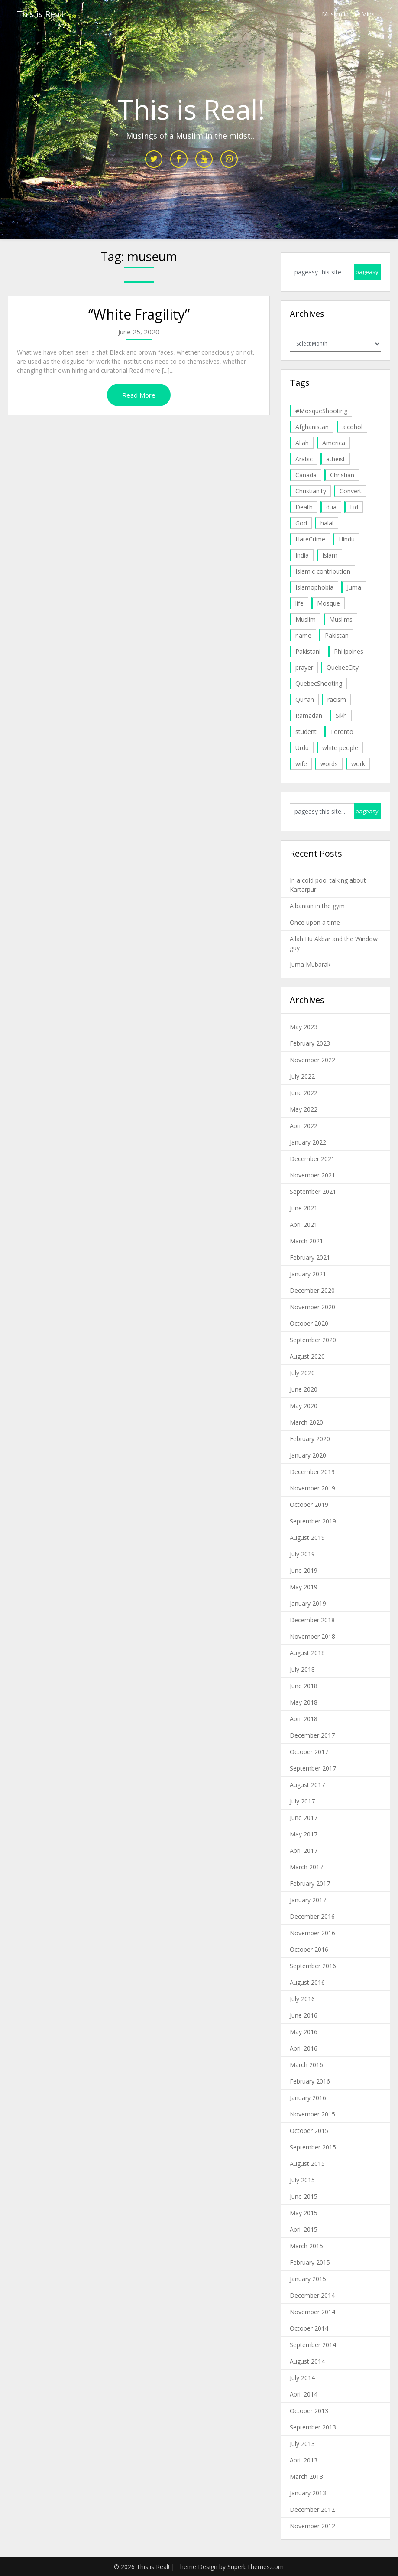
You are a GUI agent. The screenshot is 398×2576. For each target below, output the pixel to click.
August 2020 (307, 1356)
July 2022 (302, 1076)
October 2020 (309, 1323)
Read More (138, 395)
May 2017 (303, 1834)
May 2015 (303, 2213)
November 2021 (312, 1175)
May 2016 (303, 2032)
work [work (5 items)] (358, 764)
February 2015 (310, 2262)
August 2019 (307, 1537)
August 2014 (307, 2361)
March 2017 (306, 1867)
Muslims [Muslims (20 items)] (341, 619)
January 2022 (308, 1142)
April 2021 (303, 1224)
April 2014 (303, 2394)
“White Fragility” (139, 314)
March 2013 (306, 2476)
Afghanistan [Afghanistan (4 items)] (312, 427)
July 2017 (302, 1801)
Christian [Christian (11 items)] (342, 475)
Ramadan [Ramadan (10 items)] (308, 715)
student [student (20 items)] (306, 731)
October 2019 (309, 1504)
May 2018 (303, 1702)
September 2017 (313, 1768)
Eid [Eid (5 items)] (354, 507)
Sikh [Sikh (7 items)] (341, 715)
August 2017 (307, 1784)
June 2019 (303, 1570)
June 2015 (303, 2196)
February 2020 (310, 1439)
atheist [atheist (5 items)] (335, 459)
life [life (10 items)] (299, 603)
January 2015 (308, 2279)
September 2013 (313, 2427)
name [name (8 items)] (303, 635)
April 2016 (303, 2048)
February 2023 (310, 1043)
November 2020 (312, 1307)
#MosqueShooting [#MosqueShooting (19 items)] (321, 411)
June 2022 (303, 1093)
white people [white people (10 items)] (340, 747)
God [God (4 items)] (301, 523)
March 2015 (306, 2246)
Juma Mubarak (310, 964)
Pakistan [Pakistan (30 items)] (337, 635)
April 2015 (303, 2229)
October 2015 (309, 2130)
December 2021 (312, 1158)
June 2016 (303, 2015)
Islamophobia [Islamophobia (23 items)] (314, 587)
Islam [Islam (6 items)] (329, 555)
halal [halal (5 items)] (326, 523)
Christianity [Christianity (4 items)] (310, 491)
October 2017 (309, 1752)
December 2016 (312, 1916)
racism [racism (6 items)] (336, 699)
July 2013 (302, 2443)
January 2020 (308, 1455)
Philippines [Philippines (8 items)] (348, 651)
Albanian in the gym (317, 906)
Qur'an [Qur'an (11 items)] (304, 699)
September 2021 (313, 1191)
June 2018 (303, 1686)
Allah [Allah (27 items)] (302, 443)
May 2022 (303, 1109)
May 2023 (303, 1027)
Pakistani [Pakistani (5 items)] (307, 651)
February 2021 (310, 1257)
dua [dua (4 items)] (331, 507)
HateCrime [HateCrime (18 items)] (310, 539)
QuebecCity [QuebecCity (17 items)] (343, 667)
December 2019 (312, 1471)
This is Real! (40, 14)
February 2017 (310, 1883)
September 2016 (313, 1966)
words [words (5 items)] (329, 764)
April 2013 (303, 2460)
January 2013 (308, 2493)
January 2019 (308, 1603)
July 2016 (302, 1999)
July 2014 (302, 2378)
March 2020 (306, 1422)
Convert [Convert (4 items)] (351, 491)
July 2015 (302, 2180)
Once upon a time (315, 922)
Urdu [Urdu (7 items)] (302, 747)
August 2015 (307, 2163)
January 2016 (308, 2097)
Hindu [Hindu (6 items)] (347, 539)
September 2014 (313, 2345)
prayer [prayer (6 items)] (304, 667)
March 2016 (306, 2065)
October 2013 (309, 2410)
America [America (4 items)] (333, 443)
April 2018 (303, 1719)
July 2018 (302, 1669)
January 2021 (308, 1274)
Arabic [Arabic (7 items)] (304, 459)
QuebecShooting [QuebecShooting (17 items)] (318, 683)
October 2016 (309, 1949)
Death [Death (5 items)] (304, 507)
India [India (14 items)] (302, 555)
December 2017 (312, 1735)
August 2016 (307, 1982)
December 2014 (312, 2295)
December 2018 (312, 1620)
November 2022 (312, 1060)
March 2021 (306, 1241)
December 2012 (312, 2509)
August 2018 (307, 1653)
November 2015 (312, 2114)
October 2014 (309, 2328)
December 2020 (312, 1290)
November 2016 (312, 1933)
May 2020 (303, 1406)
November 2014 (312, 2312)
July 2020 (302, 1373)
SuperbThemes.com (255, 2567)
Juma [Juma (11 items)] (354, 587)
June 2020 (303, 1389)
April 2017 (303, 1850)
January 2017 (308, 1900)
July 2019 (302, 1554)
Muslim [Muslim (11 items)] (305, 619)
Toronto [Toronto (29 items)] (341, 731)
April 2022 (303, 1126)
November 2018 (312, 1636)
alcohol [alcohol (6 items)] (352, 427)
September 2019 (313, 1521)
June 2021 (303, 1208)
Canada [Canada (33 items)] (306, 475)
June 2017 (303, 1817)
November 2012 (312, 2526)
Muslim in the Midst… (352, 14)
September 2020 (313, 1340)
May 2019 (303, 1587)
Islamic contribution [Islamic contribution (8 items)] (322, 571)
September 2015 (313, 2147)
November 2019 (312, 1488)
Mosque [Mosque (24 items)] (328, 603)
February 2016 (310, 2081)
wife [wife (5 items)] (301, 764)
